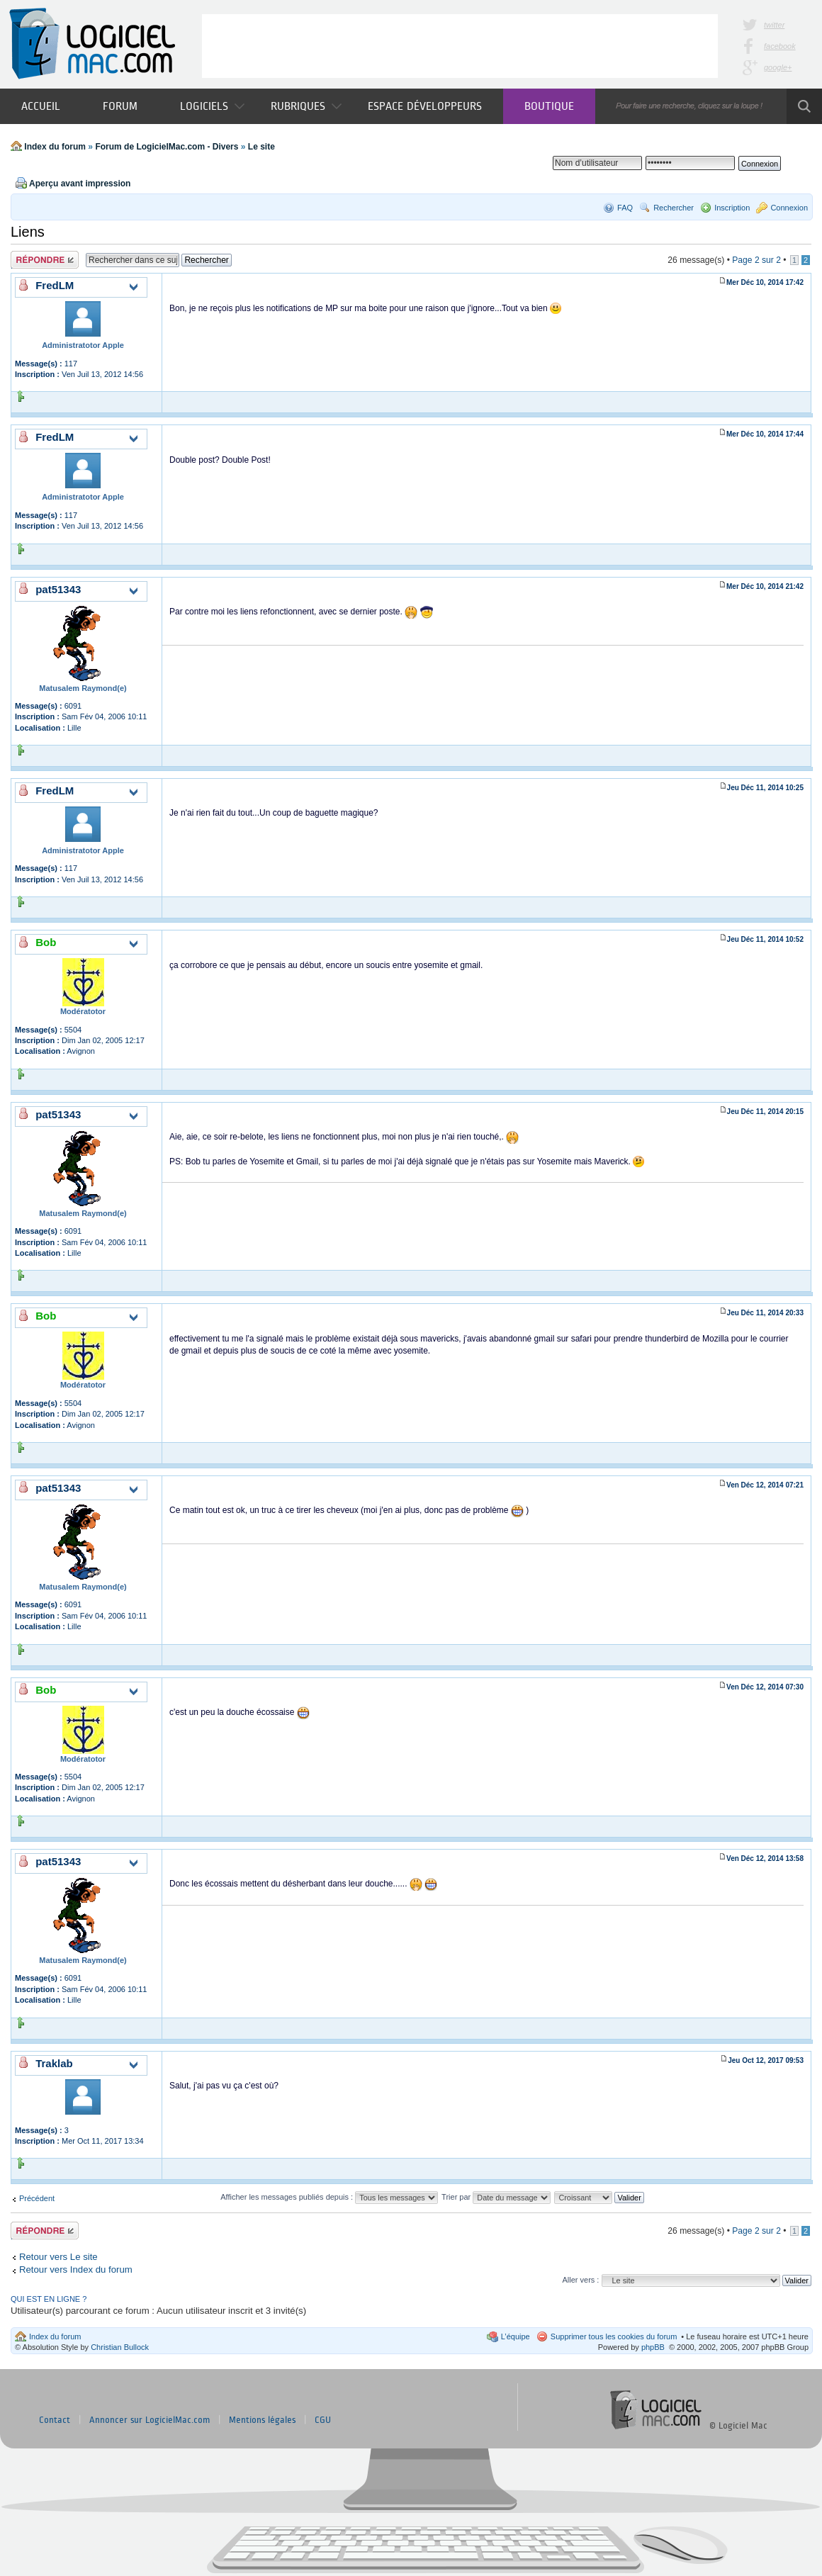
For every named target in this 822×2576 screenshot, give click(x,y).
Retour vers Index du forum (76, 2269)
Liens (28, 232)
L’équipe (515, 2336)
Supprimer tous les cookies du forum (614, 2336)
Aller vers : (580, 2280)
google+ (778, 67)
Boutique (549, 106)
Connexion (789, 207)
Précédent (37, 2198)
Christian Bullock (120, 2347)
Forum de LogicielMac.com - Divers (166, 147)
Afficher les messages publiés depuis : (329, 2197)
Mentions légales (262, 2420)
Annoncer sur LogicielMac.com (149, 2420)
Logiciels (212, 106)
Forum (120, 106)
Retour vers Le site (58, 2256)
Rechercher (673, 207)
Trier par (496, 2197)
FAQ (625, 207)
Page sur (756, 260)
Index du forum (55, 147)
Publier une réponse (45, 260)
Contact (54, 2420)
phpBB (653, 2347)
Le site (261, 147)
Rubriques (306, 106)
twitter (774, 25)
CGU (323, 2420)
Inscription (732, 207)
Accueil (40, 106)
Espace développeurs (425, 106)
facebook (780, 46)
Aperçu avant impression (79, 184)
